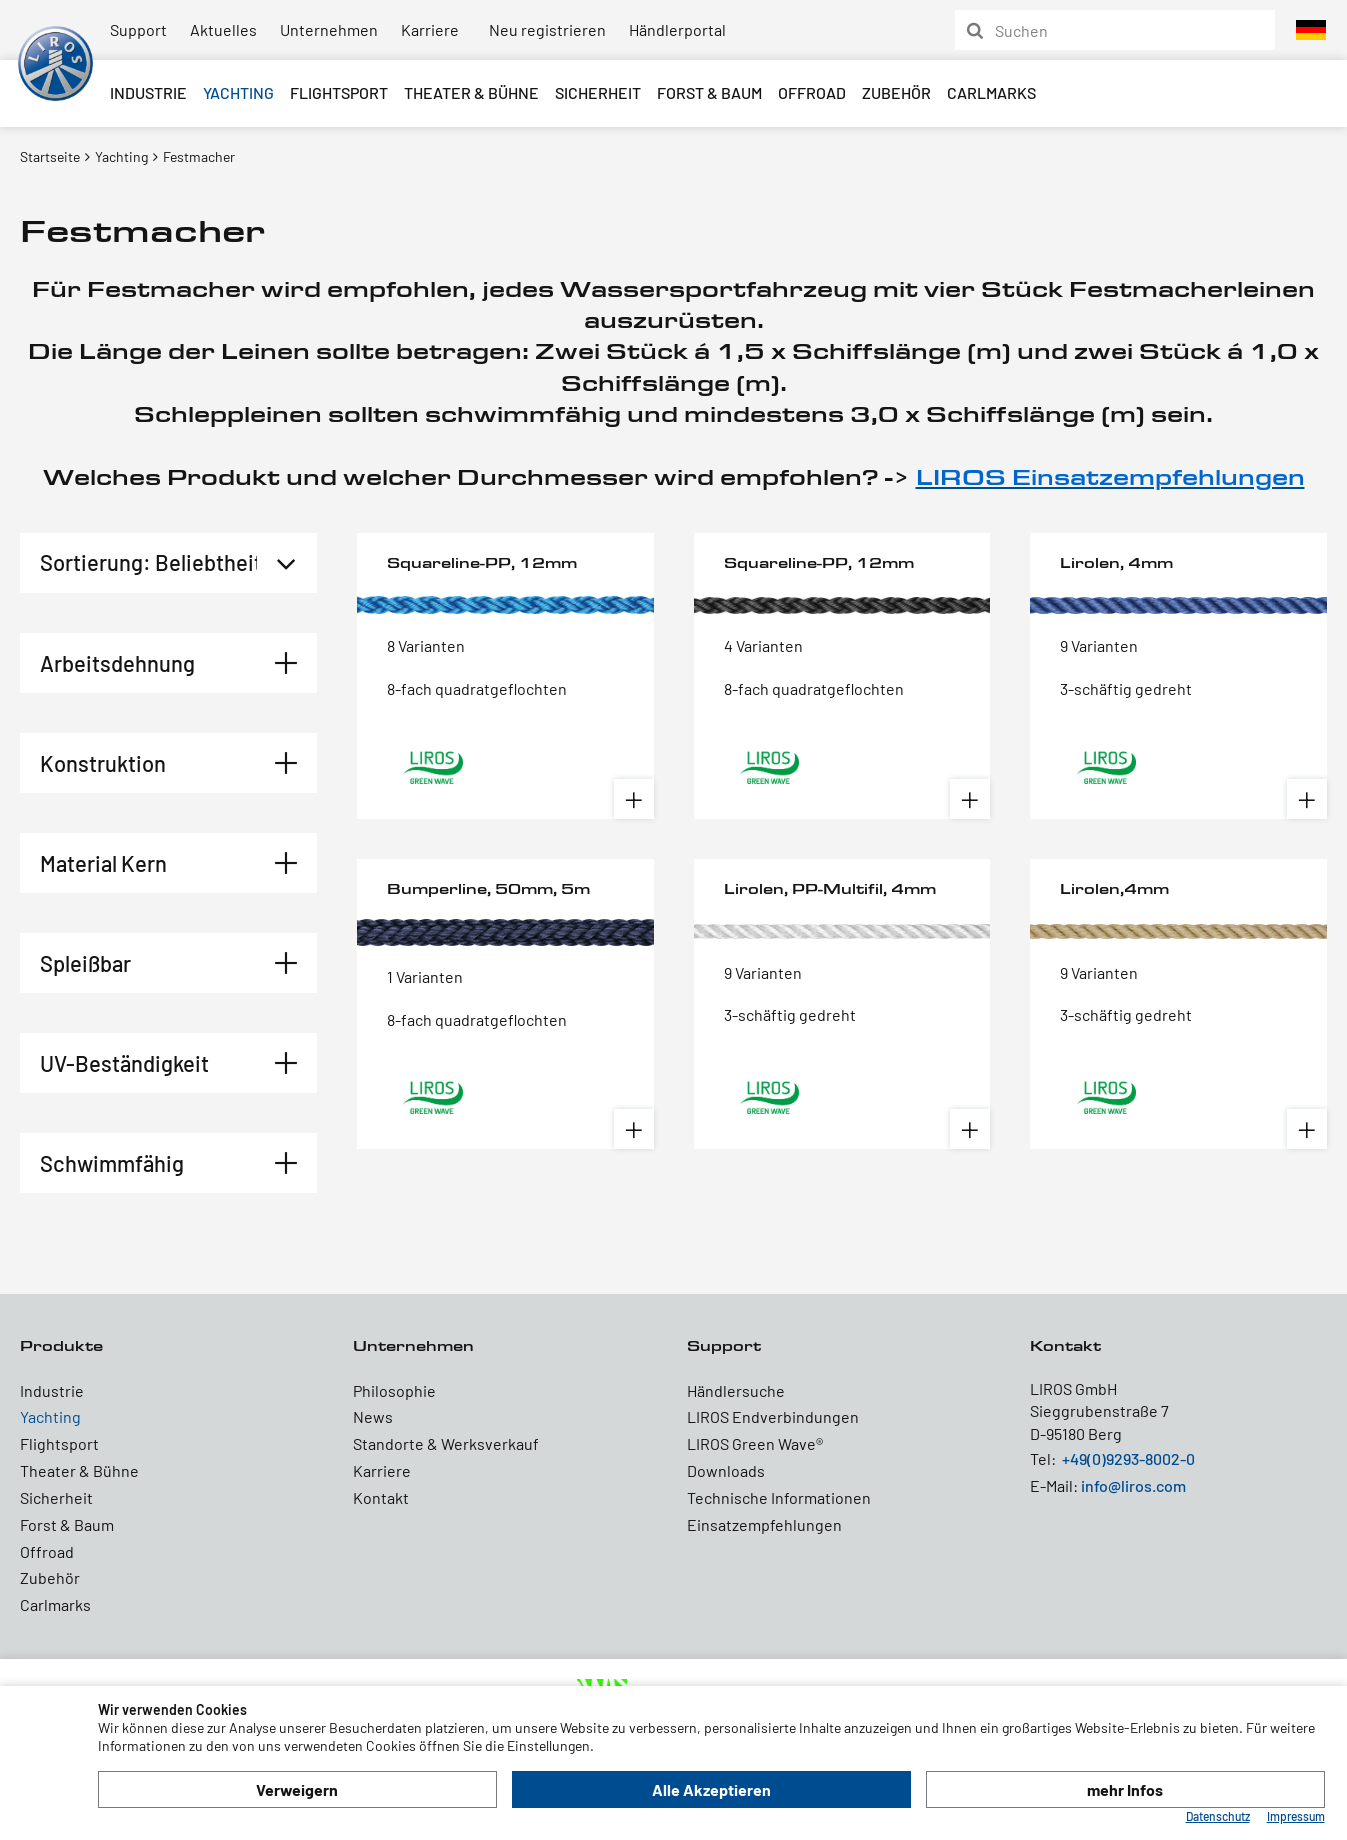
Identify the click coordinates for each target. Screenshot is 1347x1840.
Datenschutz (1218, 1816)
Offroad (812, 92)
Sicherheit (598, 92)
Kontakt (381, 1497)
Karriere (430, 29)
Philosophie (394, 1390)
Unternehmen (329, 29)
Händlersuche (736, 1390)
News (373, 1416)
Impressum (1296, 1816)
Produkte (61, 1345)
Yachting (238, 92)
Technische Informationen (779, 1497)
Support (138, 29)
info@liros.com (1133, 1485)
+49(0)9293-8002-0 (1128, 1458)
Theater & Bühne (471, 92)
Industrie (148, 92)
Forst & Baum (709, 92)
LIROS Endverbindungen (773, 1416)
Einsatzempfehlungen (764, 1524)
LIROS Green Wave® (755, 1443)
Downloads (726, 1470)
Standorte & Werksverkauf (446, 1443)
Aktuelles (223, 29)
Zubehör (896, 92)
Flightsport (339, 92)
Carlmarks (991, 92)
